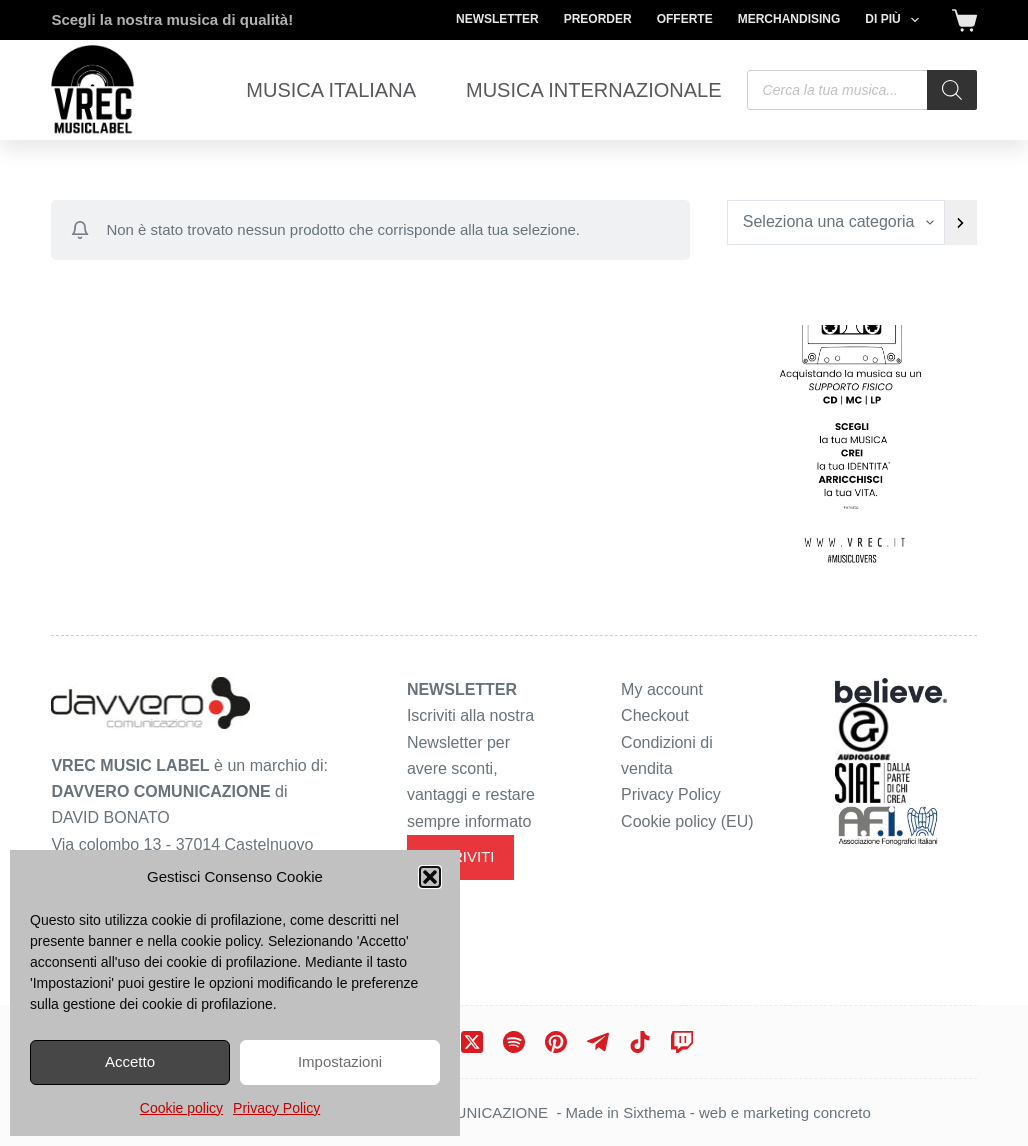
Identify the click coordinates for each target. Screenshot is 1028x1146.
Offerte (685, 19)
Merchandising (789, 19)
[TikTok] (640, 1042)
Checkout (655, 715)
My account (662, 689)
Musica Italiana (331, 90)
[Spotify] (514, 1042)
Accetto (130, 1061)
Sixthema (654, 1112)
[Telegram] (598, 1042)
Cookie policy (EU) (687, 821)
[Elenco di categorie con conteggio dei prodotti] (836, 222)
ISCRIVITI (461, 856)
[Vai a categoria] (960, 222)
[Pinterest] (556, 1042)
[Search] (952, 90)
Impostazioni (340, 1061)
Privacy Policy (276, 1108)
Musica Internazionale (594, 90)
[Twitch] (682, 1042)
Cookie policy (181, 1108)
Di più (896, 20)
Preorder (598, 19)
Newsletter (497, 19)
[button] (430, 877)
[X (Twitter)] (472, 1042)
